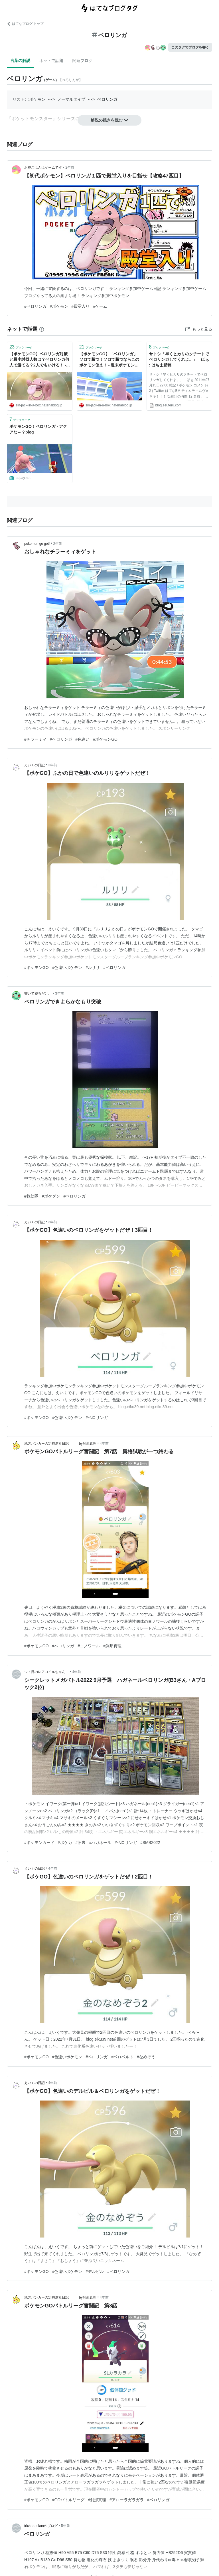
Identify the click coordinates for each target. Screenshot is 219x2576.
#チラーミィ (35, 739)
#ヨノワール (89, 1646)
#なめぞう (146, 2057)
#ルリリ (93, 967)
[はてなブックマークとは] (41, 329)
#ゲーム (100, 306)
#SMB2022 (150, 1842)
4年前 (104, 1444)
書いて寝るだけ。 (38, 993)
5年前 (65, 2526)
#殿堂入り (81, 306)
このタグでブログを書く (190, 47)
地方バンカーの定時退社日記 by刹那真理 (60, 1444)
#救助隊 (31, 1196)
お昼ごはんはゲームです (43, 168)
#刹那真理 (112, 1646)
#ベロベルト (122, 2057)
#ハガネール (100, 1842)
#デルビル (95, 2271)
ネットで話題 (51, 60)
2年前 (69, 168)
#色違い (83, 739)
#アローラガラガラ (127, 2500)
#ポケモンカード (39, 1842)
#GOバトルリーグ (68, 2500)
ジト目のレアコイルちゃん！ (46, 1672)
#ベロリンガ (35, 306)
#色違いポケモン (67, 967)
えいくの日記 (34, 765)
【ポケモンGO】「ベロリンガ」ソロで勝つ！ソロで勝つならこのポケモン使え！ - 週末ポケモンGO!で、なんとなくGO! (109, 360)
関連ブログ (82, 60)
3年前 (52, 765)
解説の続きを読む (109, 120)
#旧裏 (81, 1842)
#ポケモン (59, 306)
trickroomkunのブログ (41, 2526)
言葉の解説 (20, 60)
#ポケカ (65, 1842)
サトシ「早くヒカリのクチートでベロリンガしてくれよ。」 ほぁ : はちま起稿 (179, 359)
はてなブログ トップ (25, 24)
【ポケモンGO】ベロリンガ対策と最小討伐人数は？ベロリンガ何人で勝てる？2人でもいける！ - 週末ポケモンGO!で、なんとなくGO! (39, 360)
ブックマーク (21, 346)
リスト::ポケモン (29, 99)
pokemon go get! (37, 544)
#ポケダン (51, 1196)
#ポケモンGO (105, 739)
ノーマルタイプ (71, 99)
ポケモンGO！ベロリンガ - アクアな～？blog (38, 429)
